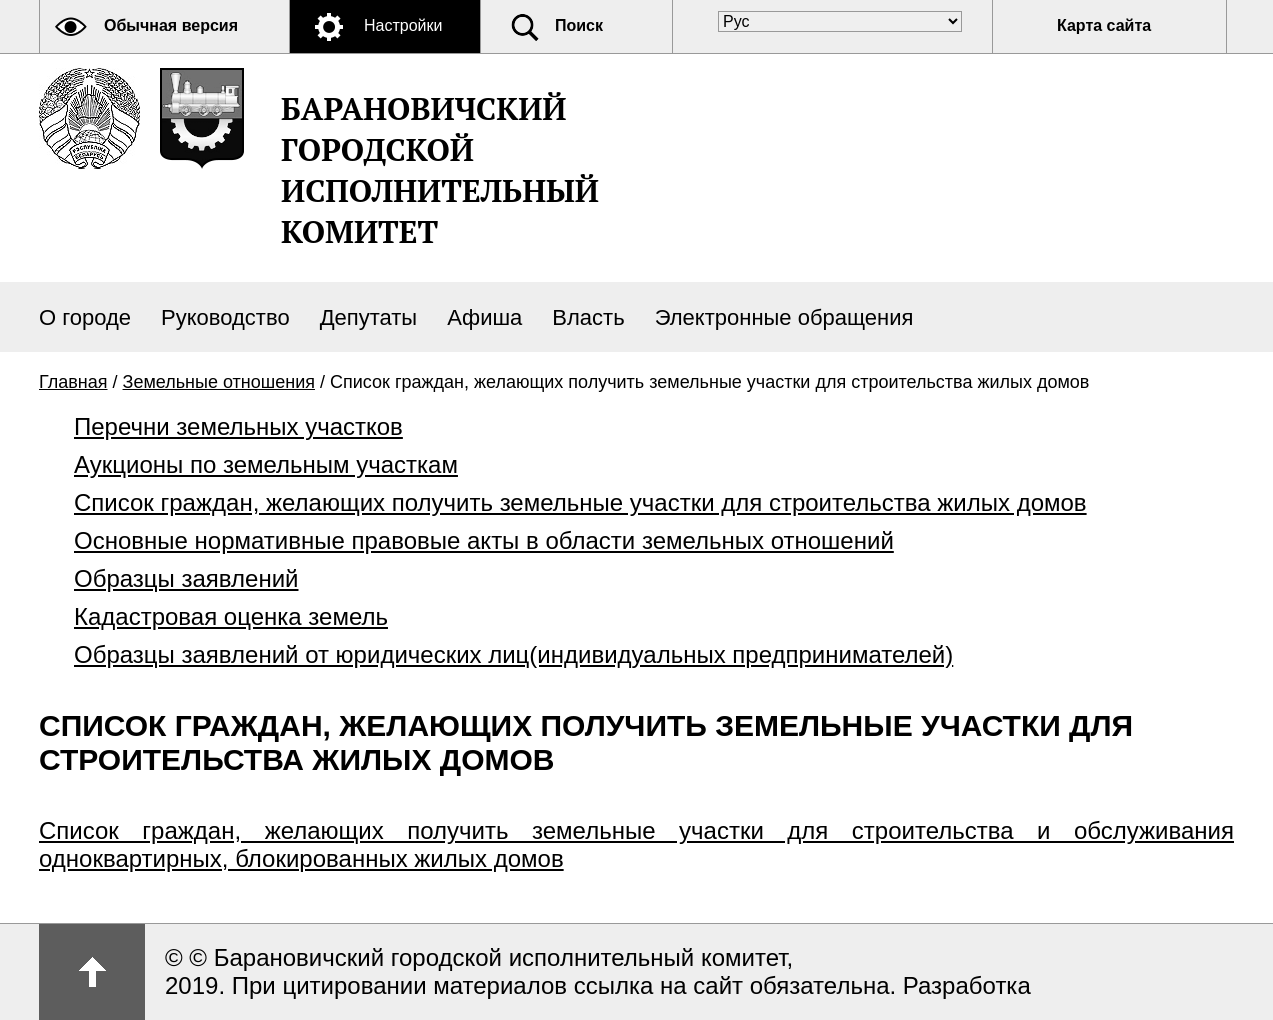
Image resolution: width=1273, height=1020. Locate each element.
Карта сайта (1104, 25)
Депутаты (369, 317)
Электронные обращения (784, 317)
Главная (73, 382)
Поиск (579, 25)
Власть (588, 317)
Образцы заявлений (186, 578)
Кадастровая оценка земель (231, 616)
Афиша (484, 317)
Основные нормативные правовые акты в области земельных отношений (484, 540)
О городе (85, 317)
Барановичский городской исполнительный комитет (440, 170)
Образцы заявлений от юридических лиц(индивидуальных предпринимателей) (513, 654)
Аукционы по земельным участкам (266, 464)
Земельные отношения (219, 382)
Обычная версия (171, 25)
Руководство (225, 317)
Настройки (403, 25)
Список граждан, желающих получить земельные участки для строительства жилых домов (580, 502)
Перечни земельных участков (238, 426)
